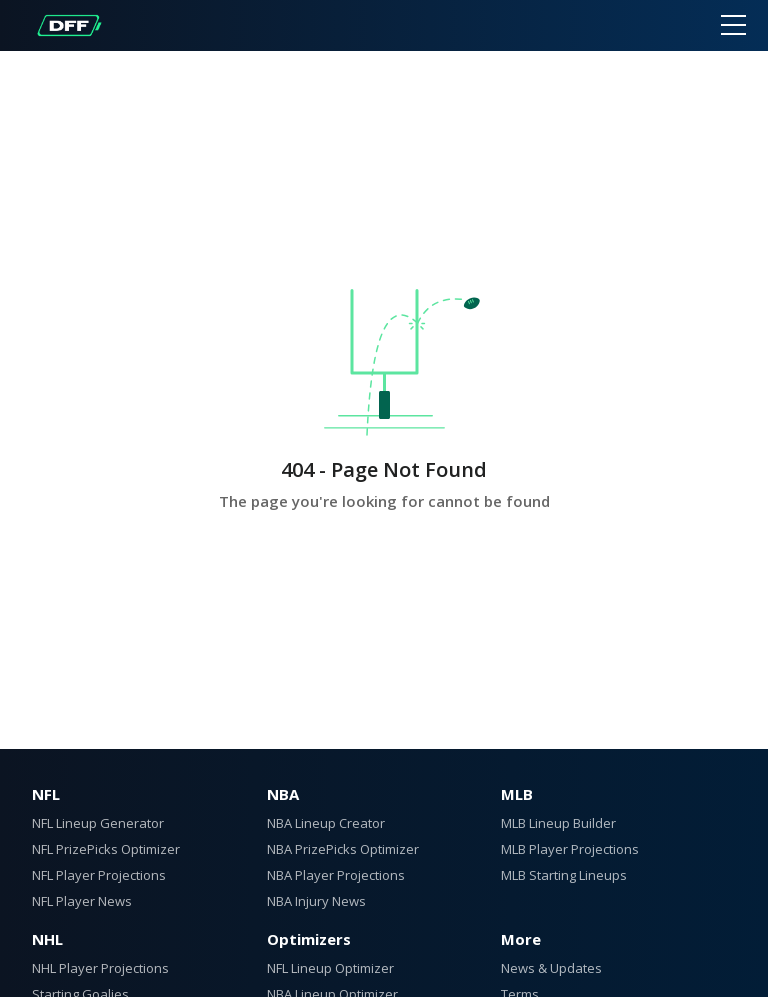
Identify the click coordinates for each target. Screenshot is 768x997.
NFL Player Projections (99, 875)
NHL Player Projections (100, 968)
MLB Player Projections (570, 849)
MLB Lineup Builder (558, 823)
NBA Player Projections (336, 875)
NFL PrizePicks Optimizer (106, 849)
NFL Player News (82, 901)
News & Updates (551, 968)
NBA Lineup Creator (326, 823)
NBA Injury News (316, 901)
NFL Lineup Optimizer (330, 968)
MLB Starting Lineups (564, 875)
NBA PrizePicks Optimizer (343, 849)
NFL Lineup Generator (98, 823)
